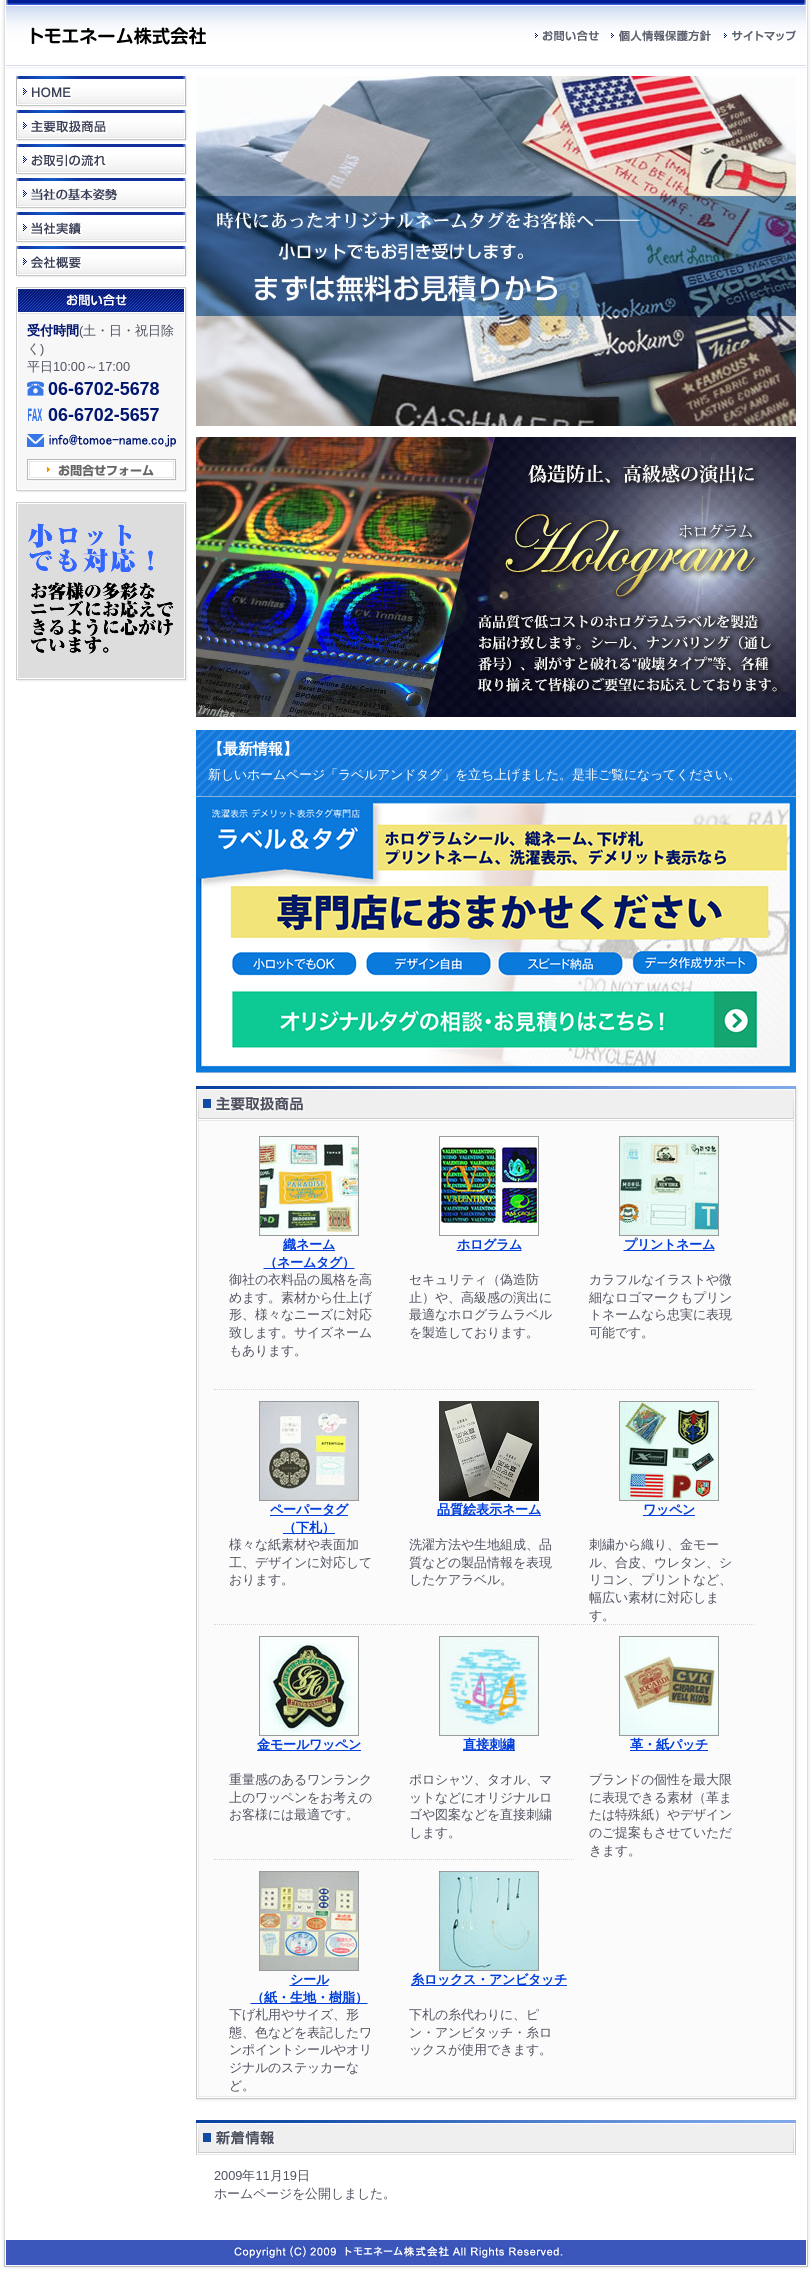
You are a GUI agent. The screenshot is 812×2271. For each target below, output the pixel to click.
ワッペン (669, 1503)
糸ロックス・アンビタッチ (489, 1973)
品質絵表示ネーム (489, 1503)
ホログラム (489, 1238)
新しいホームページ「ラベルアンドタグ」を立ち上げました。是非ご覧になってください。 (474, 774)
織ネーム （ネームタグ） (309, 1247)
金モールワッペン (309, 1738)
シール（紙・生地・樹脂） (309, 1982)
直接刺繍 (489, 1738)
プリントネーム (669, 1238)
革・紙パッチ (669, 1738)
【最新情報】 (253, 748)
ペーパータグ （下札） (309, 1512)
